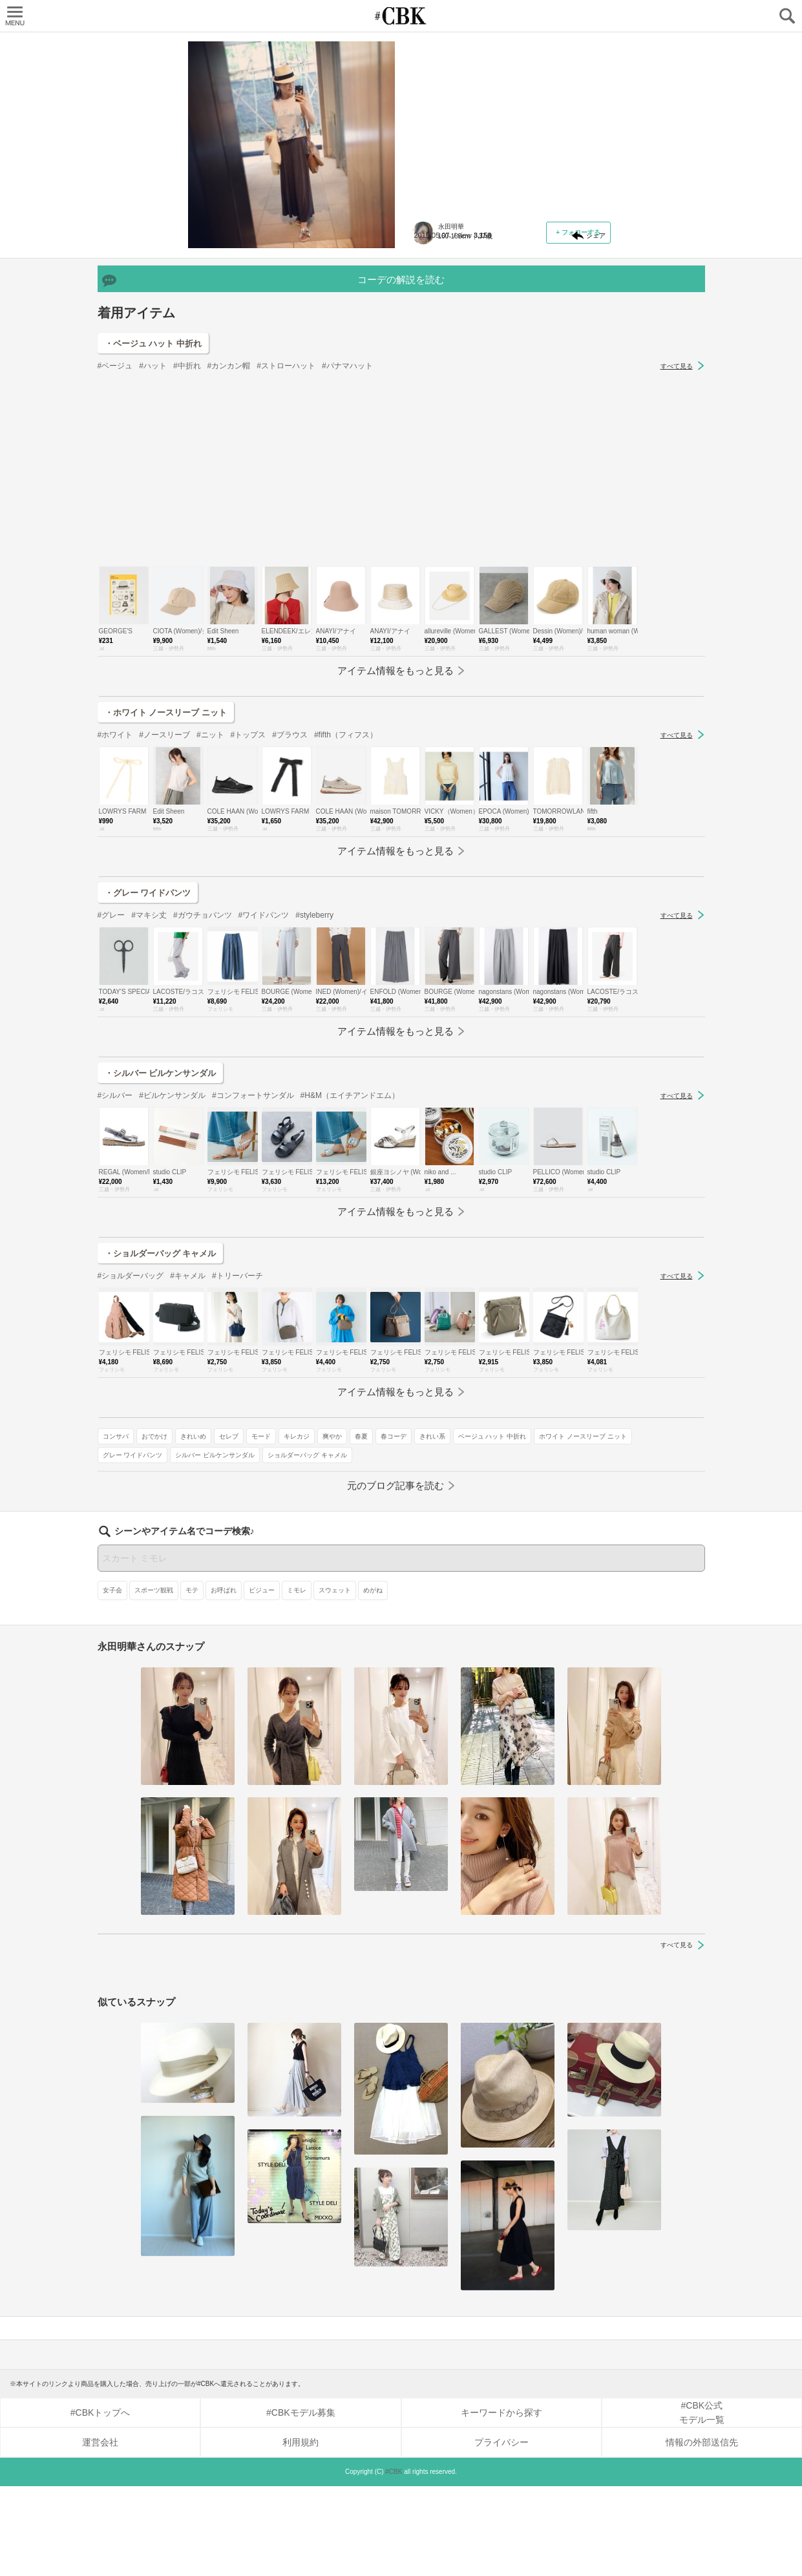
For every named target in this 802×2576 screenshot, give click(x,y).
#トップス (248, 905)
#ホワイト (115, 905)
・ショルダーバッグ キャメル (160, 1424)
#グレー (111, 1085)
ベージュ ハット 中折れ (453, 371)
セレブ (545, 334)
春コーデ (529, 353)
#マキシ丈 (149, 1085)
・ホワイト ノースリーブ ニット (166, 883)
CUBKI (401, 16)
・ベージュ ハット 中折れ (153, 514)
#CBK (393, 2561)
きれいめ (510, 334)
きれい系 (568, 353)
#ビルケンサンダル (172, 1266)
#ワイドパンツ (264, 1085)
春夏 (497, 353)
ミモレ (296, 1680)
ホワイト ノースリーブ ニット (544, 371)
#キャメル (188, 1446)
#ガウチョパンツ (202, 1085)
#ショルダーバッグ (131, 1446)
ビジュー (262, 1680)
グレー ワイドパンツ (449, 390)
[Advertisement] (401, 639)
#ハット (153, 536)
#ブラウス (290, 905)
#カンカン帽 (229, 536)
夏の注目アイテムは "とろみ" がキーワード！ (509, 120)
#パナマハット (347, 536)
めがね (373, 1680)
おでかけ (471, 334)
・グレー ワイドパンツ (148, 1063)
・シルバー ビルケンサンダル (160, 1244)
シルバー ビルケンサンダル (531, 390)
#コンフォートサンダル (253, 1266)
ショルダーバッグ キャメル (459, 409)
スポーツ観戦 (153, 1680)
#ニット (210, 905)
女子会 (112, 1680)
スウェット (335, 1680)
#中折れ (187, 536)
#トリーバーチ (237, 1446)
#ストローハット (286, 536)
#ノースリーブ (164, 905)
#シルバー (115, 1266)
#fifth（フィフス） (345, 905)
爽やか (468, 353)
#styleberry (314, 1085)
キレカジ (432, 353)
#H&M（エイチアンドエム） (350, 1266)
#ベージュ (115, 536)
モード (577, 334)
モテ (191, 1680)
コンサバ (432, 334)
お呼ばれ (224, 1680)
